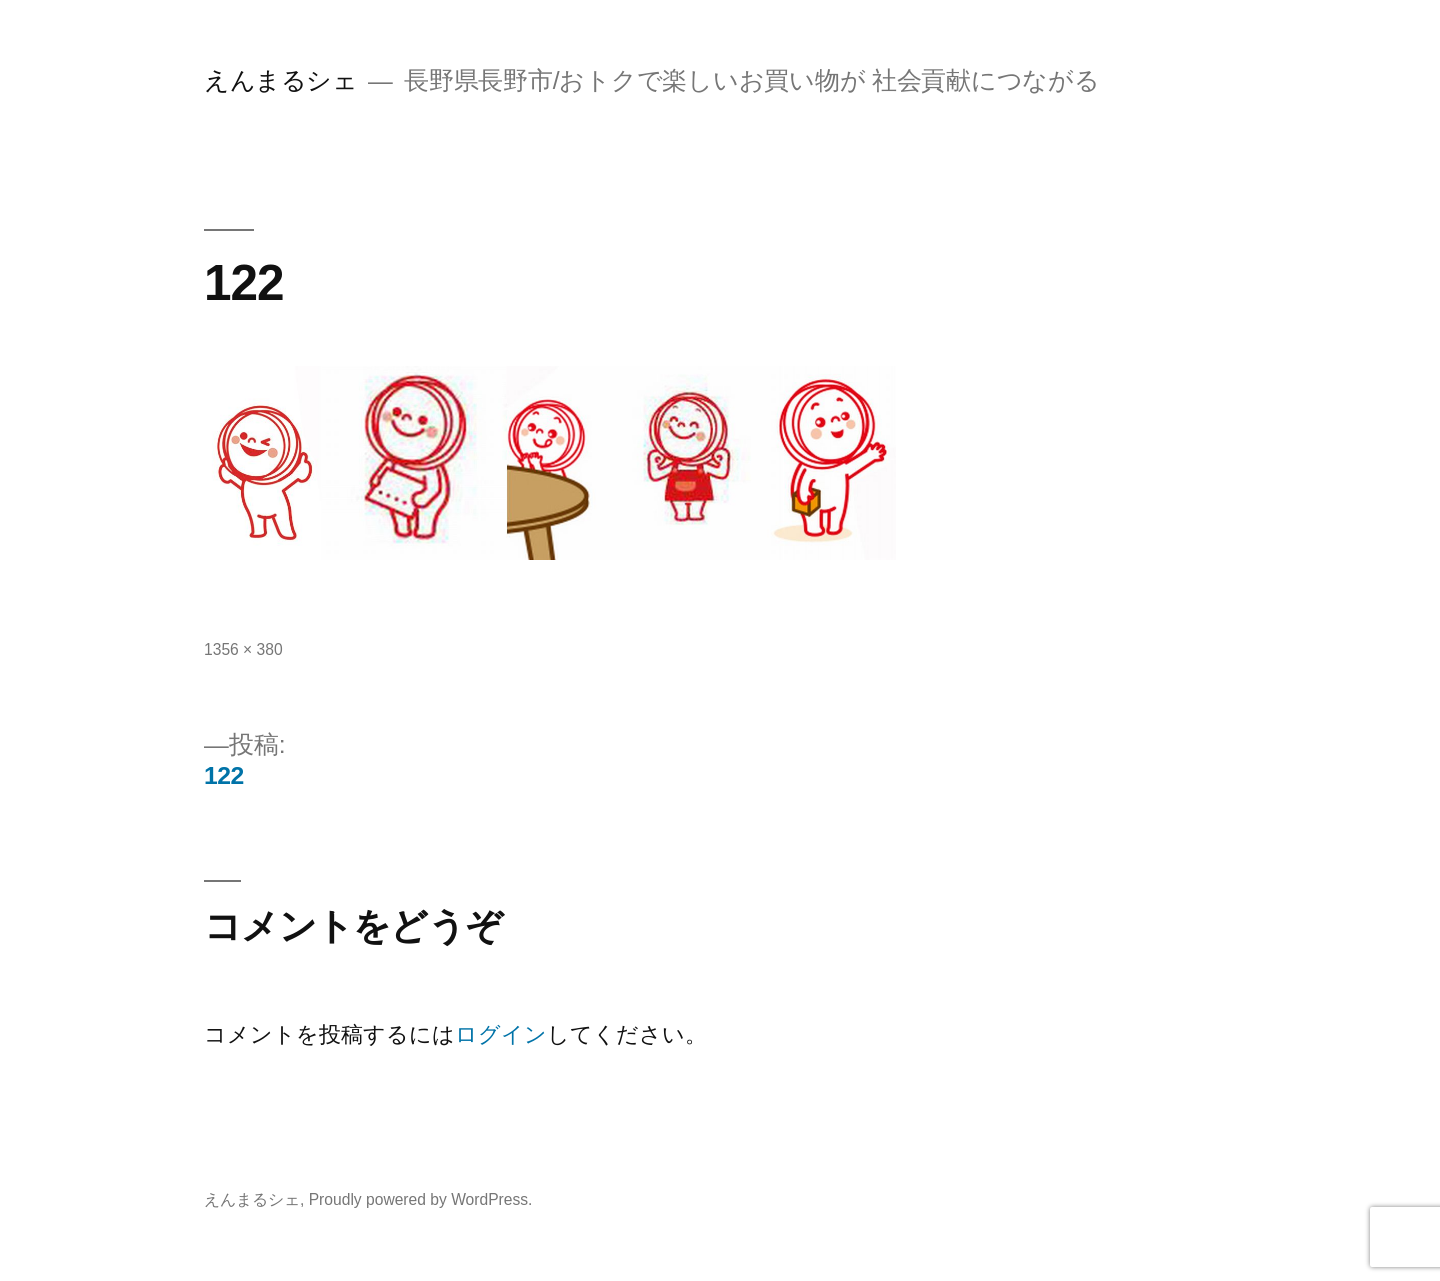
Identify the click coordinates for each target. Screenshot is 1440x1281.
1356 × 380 (243, 649)
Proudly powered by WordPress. (421, 1199)
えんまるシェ (280, 80)
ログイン (501, 1034)
